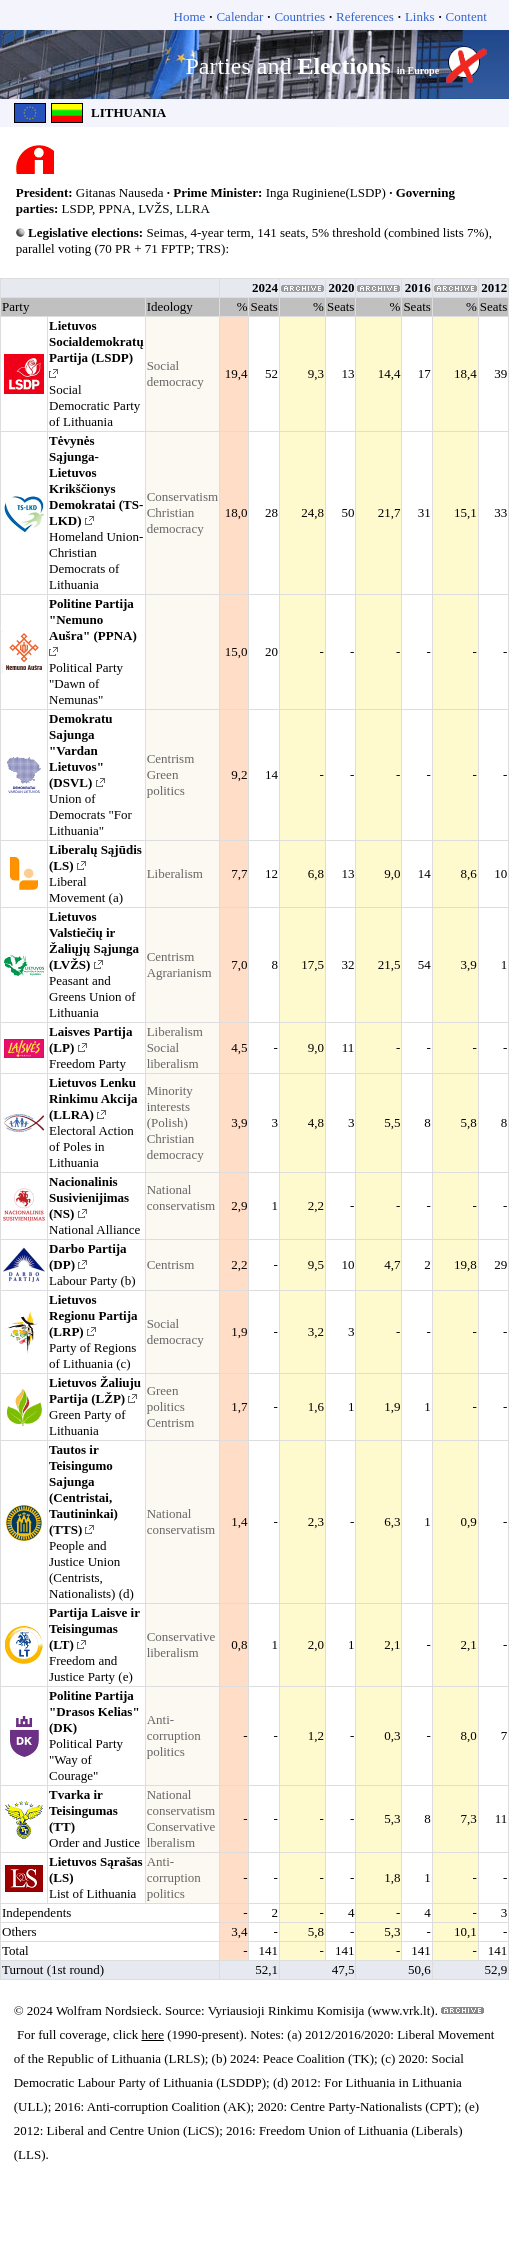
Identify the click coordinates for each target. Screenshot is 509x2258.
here (153, 2034)
